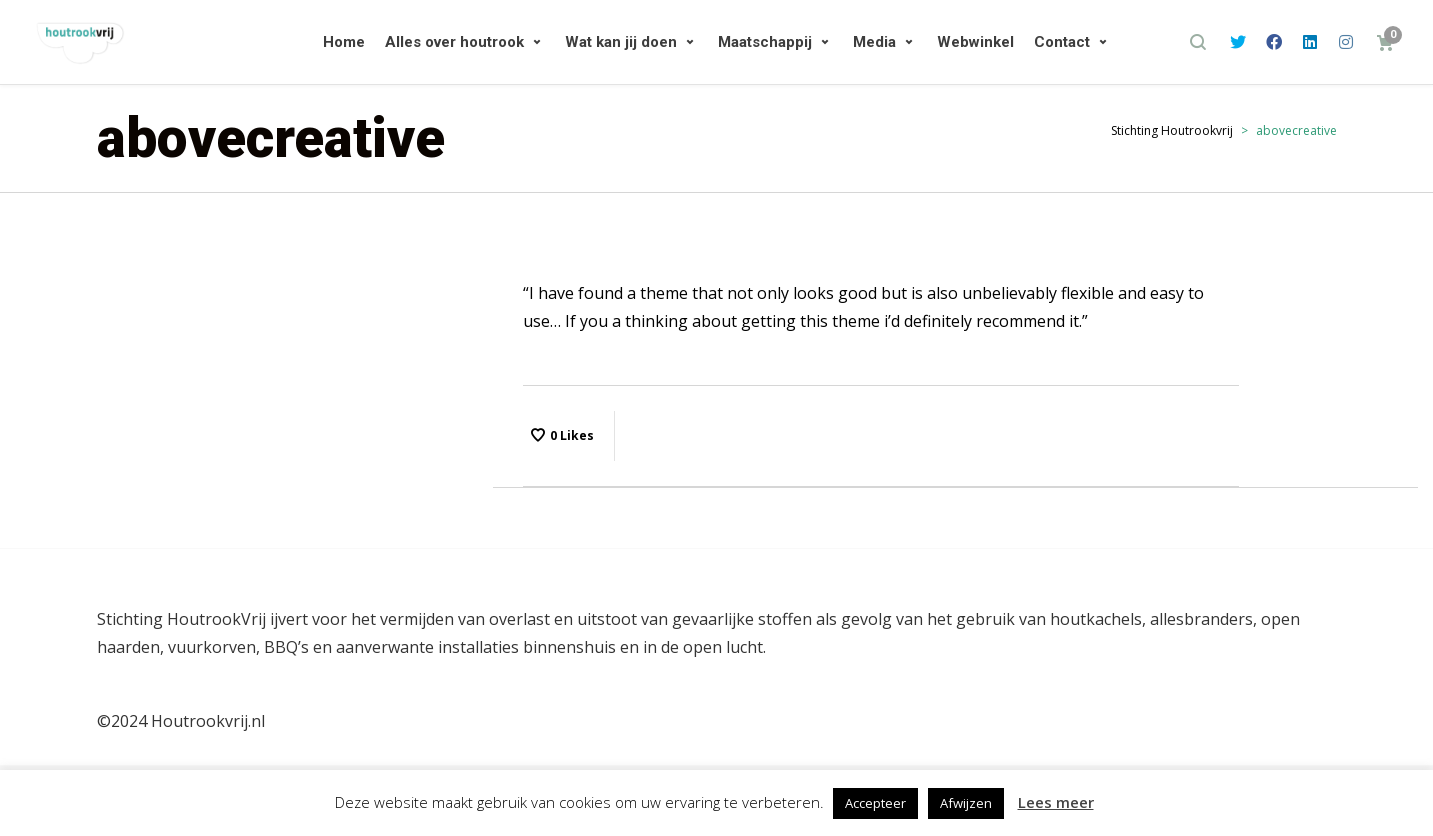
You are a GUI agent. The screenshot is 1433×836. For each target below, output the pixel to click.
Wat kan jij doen (621, 42)
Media (874, 42)
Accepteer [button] (875, 803)
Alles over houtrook (454, 42)
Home (344, 42)
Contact (1062, 42)
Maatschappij (765, 42)
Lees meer (1056, 802)
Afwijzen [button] (966, 803)
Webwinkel (975, 42)
